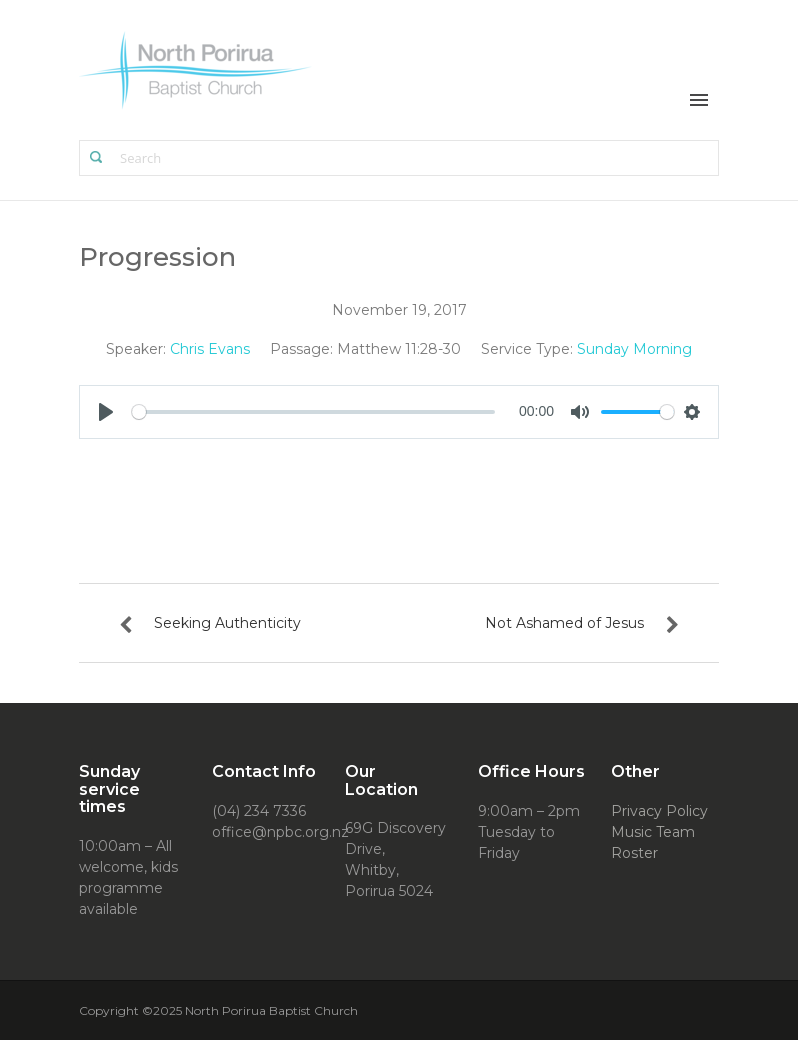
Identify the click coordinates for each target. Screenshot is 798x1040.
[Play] (106, 412)
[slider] (313, 412)
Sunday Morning (634, 349)
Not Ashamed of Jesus (564, 623)
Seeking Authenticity (227, 623)
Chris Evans (210, 349)
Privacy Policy (659, 811)
